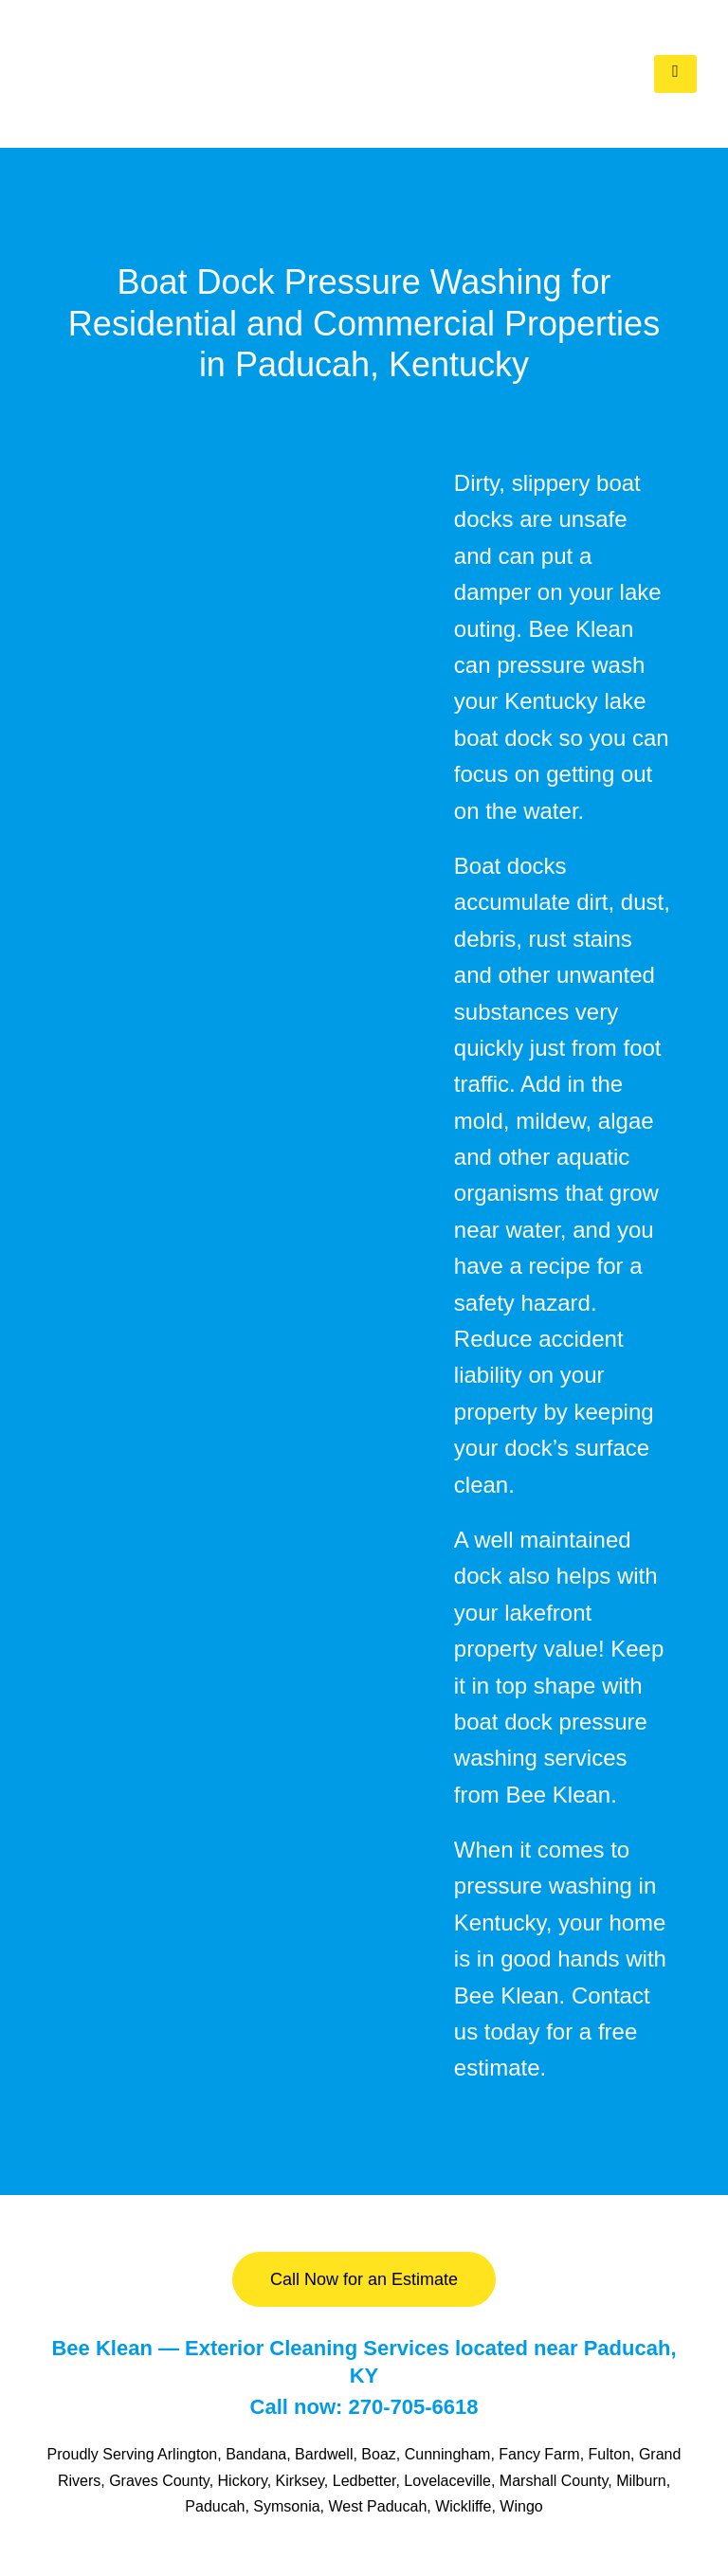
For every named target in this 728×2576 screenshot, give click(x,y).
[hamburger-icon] (675, 74)
